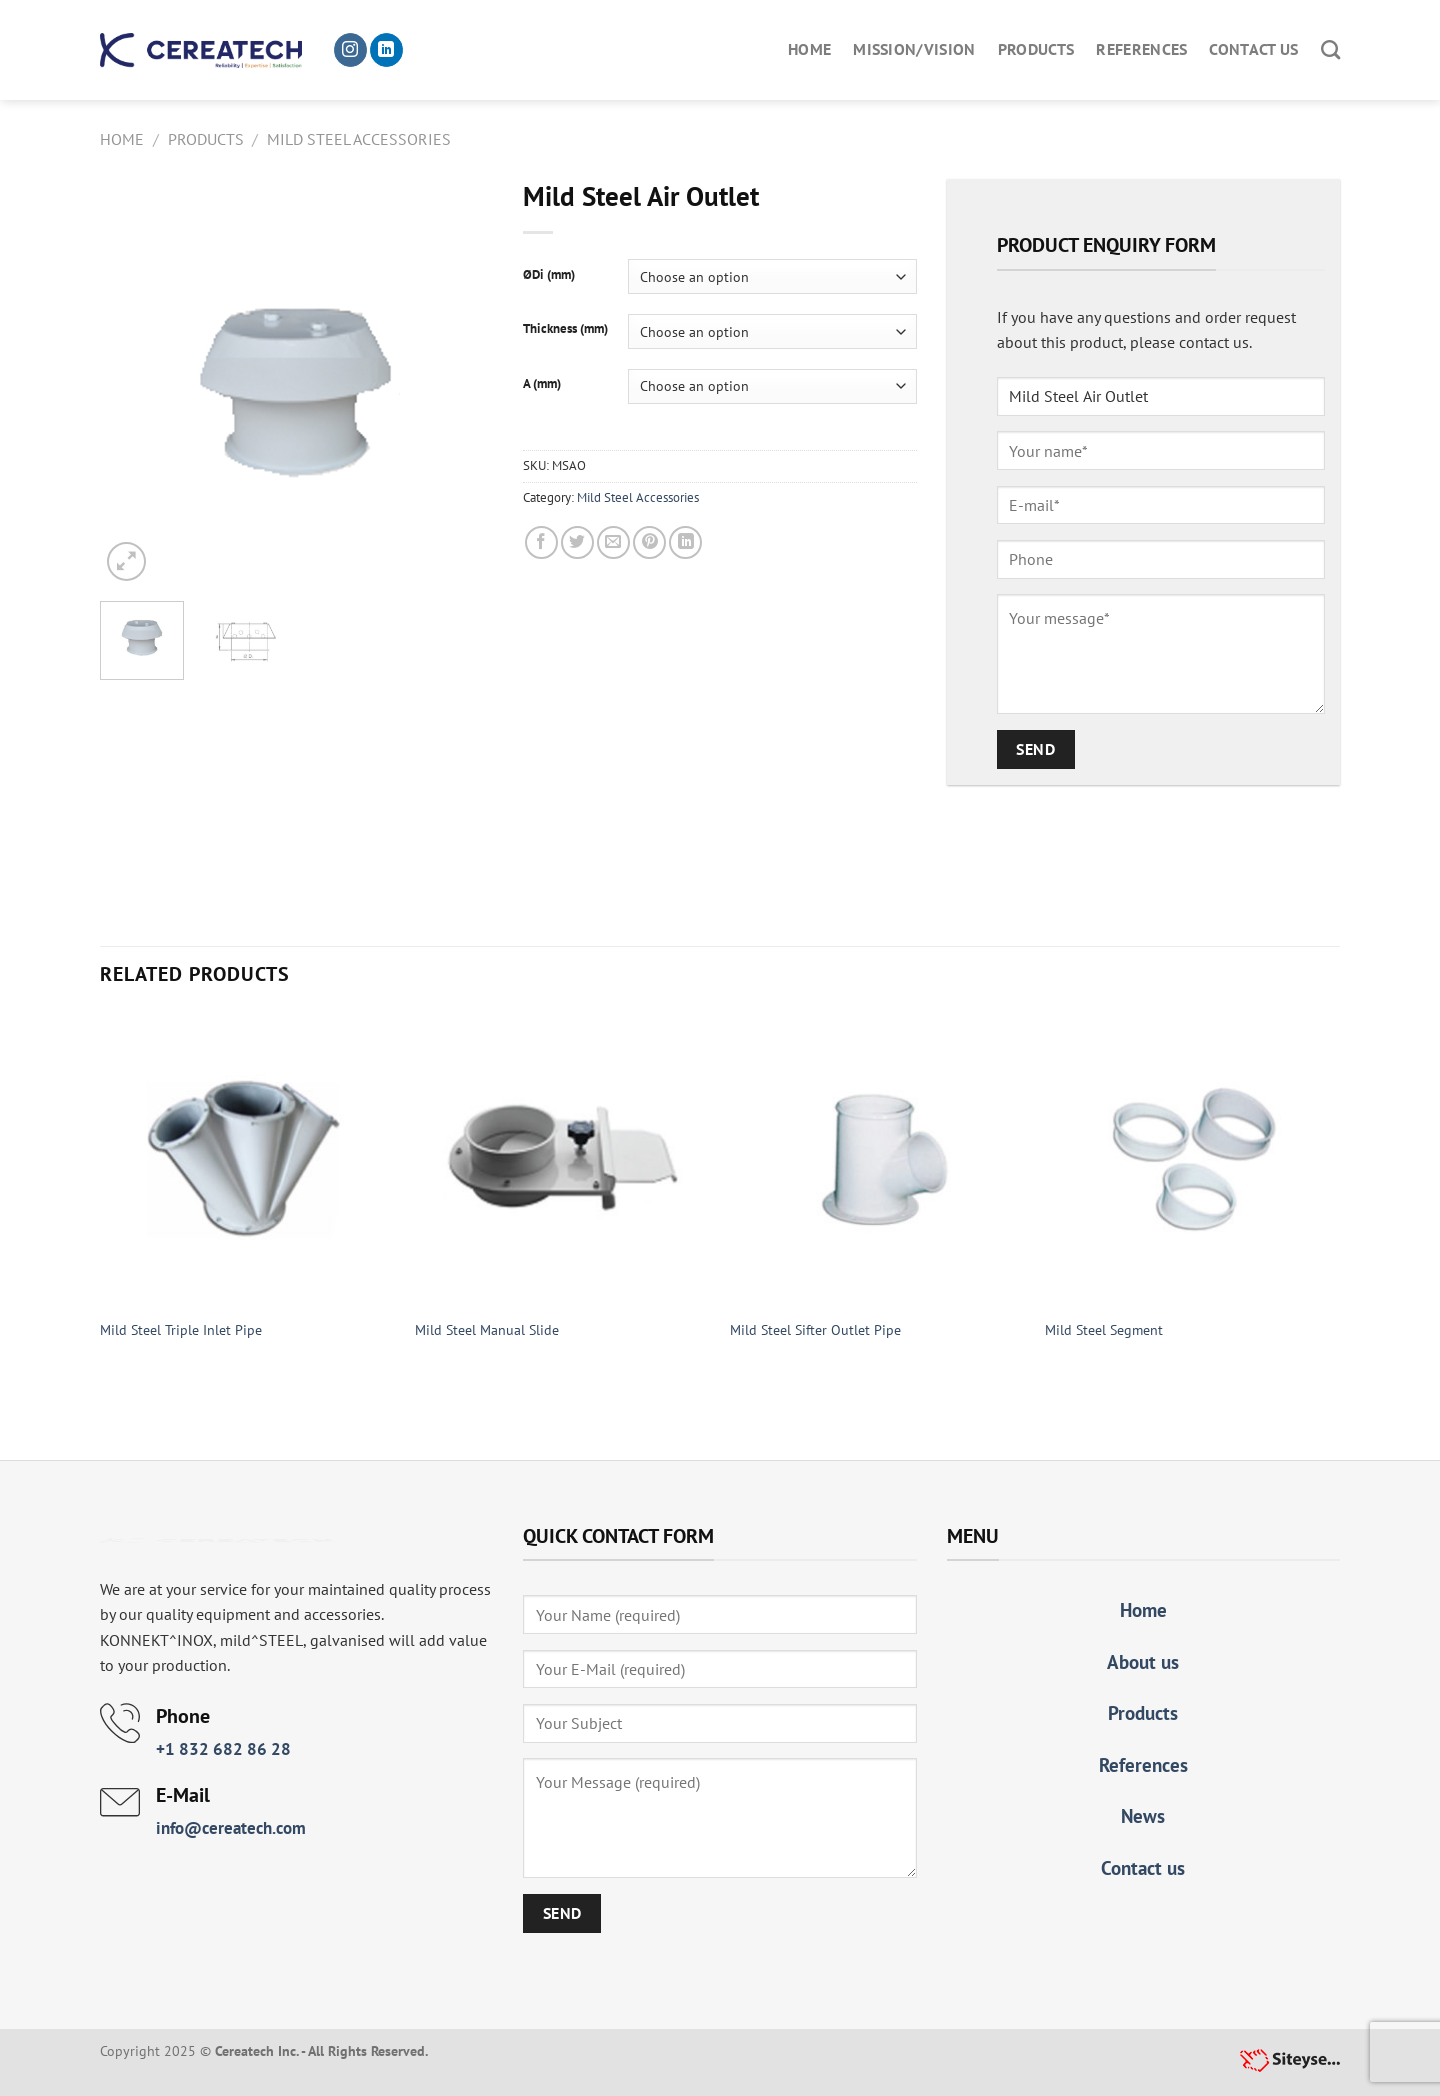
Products (1036, 49)
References (1141, 49)
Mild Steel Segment (1104, 1330)
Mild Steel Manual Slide (487, 1330)
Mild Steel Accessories (359, 139)
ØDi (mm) (549, 275)
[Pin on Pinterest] (649, 542)
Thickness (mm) (565, 329)
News (1143, 1815)
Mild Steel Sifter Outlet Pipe (815, 1330)
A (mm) (542, 384)
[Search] (1330, 49)
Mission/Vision (914, 49)
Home (809, 49)
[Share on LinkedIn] (685, 542)
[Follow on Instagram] (350, 50)
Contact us (1253, 49)
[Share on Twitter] (577, 542)
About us (1143, 1661)
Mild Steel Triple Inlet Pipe (181, 1330)
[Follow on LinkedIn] (386, 50)
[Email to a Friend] (613, 542)
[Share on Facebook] (541, 542)
